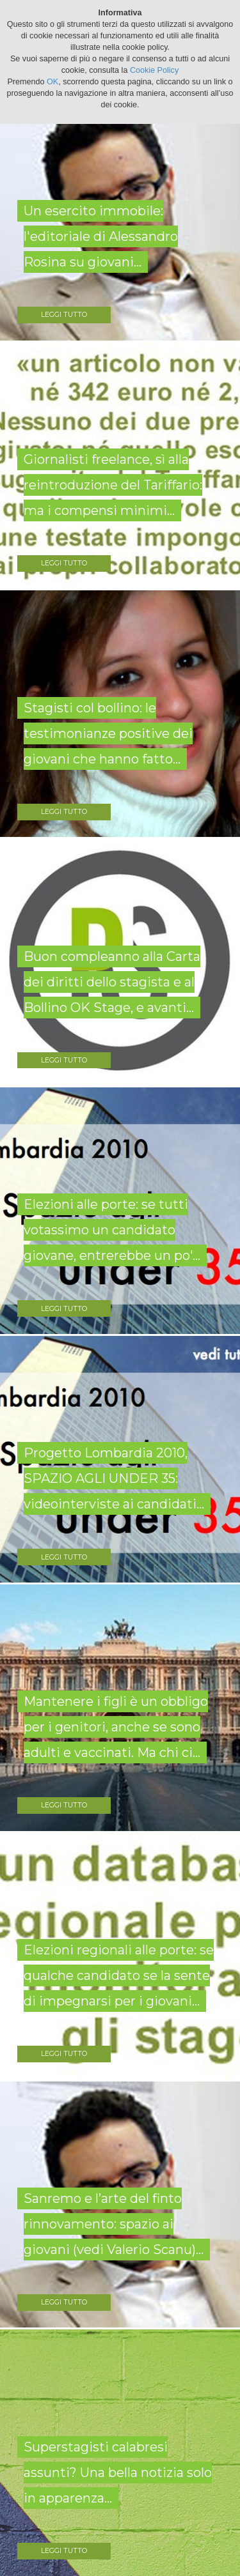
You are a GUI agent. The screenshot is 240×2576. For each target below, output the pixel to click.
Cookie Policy (154, 70)
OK (52, 81)
